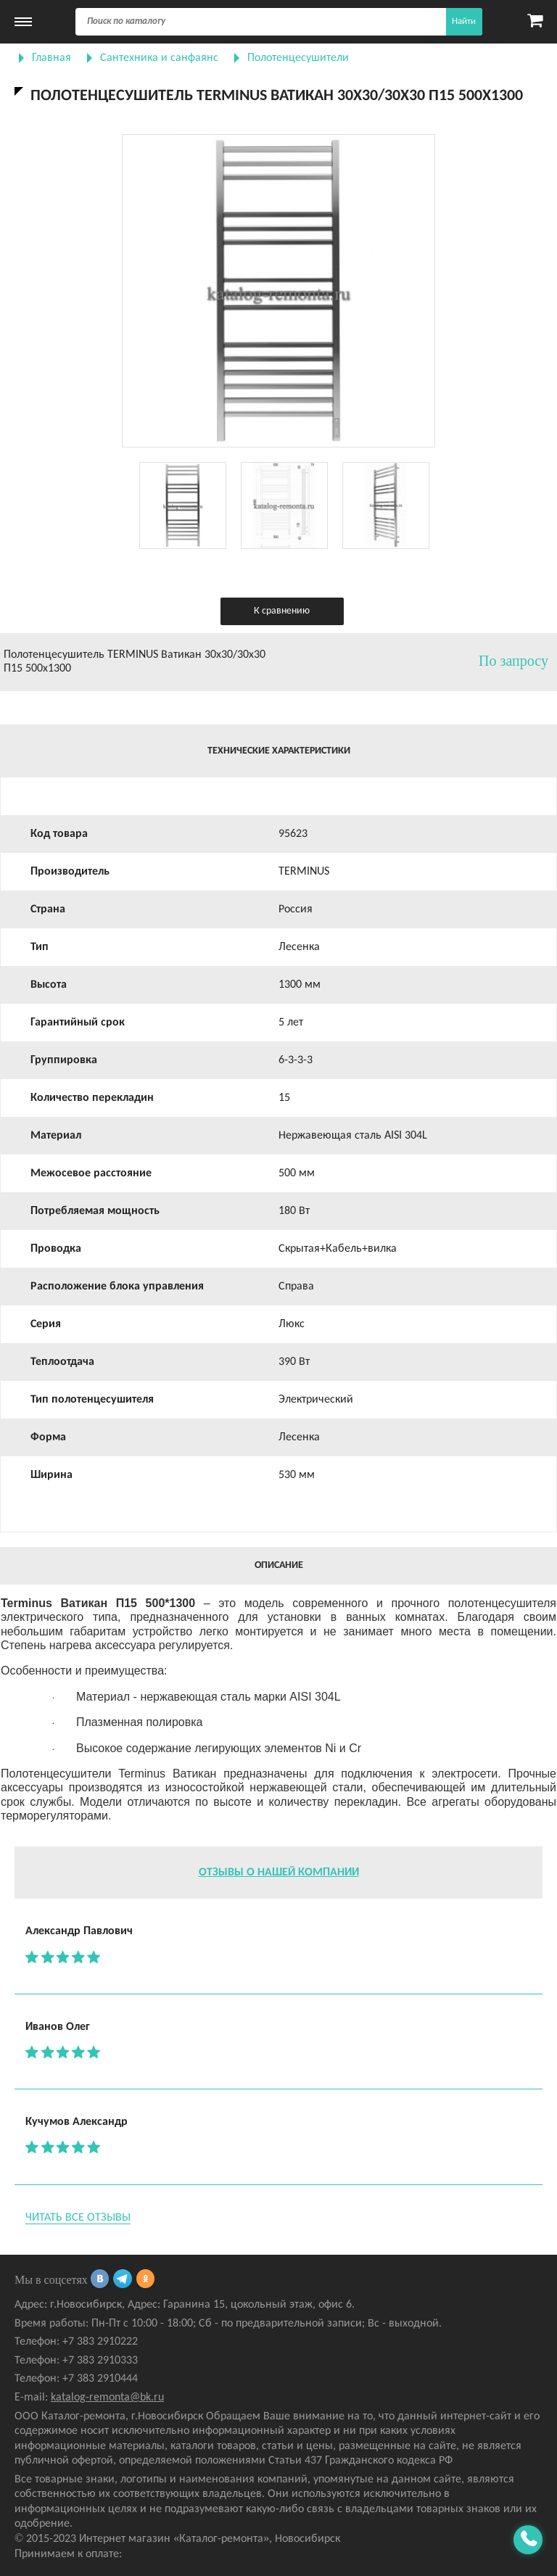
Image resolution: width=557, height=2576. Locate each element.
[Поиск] (278, 22)
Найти (464, 21)
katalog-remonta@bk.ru (107, 2397)
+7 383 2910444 (100, 2379)
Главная (51, 58)
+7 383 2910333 (100, 2360)
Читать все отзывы (78, 2218)
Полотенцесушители (298, 58)
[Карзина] (534, 22)
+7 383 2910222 (100, 2342)
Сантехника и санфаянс (159, 58)
